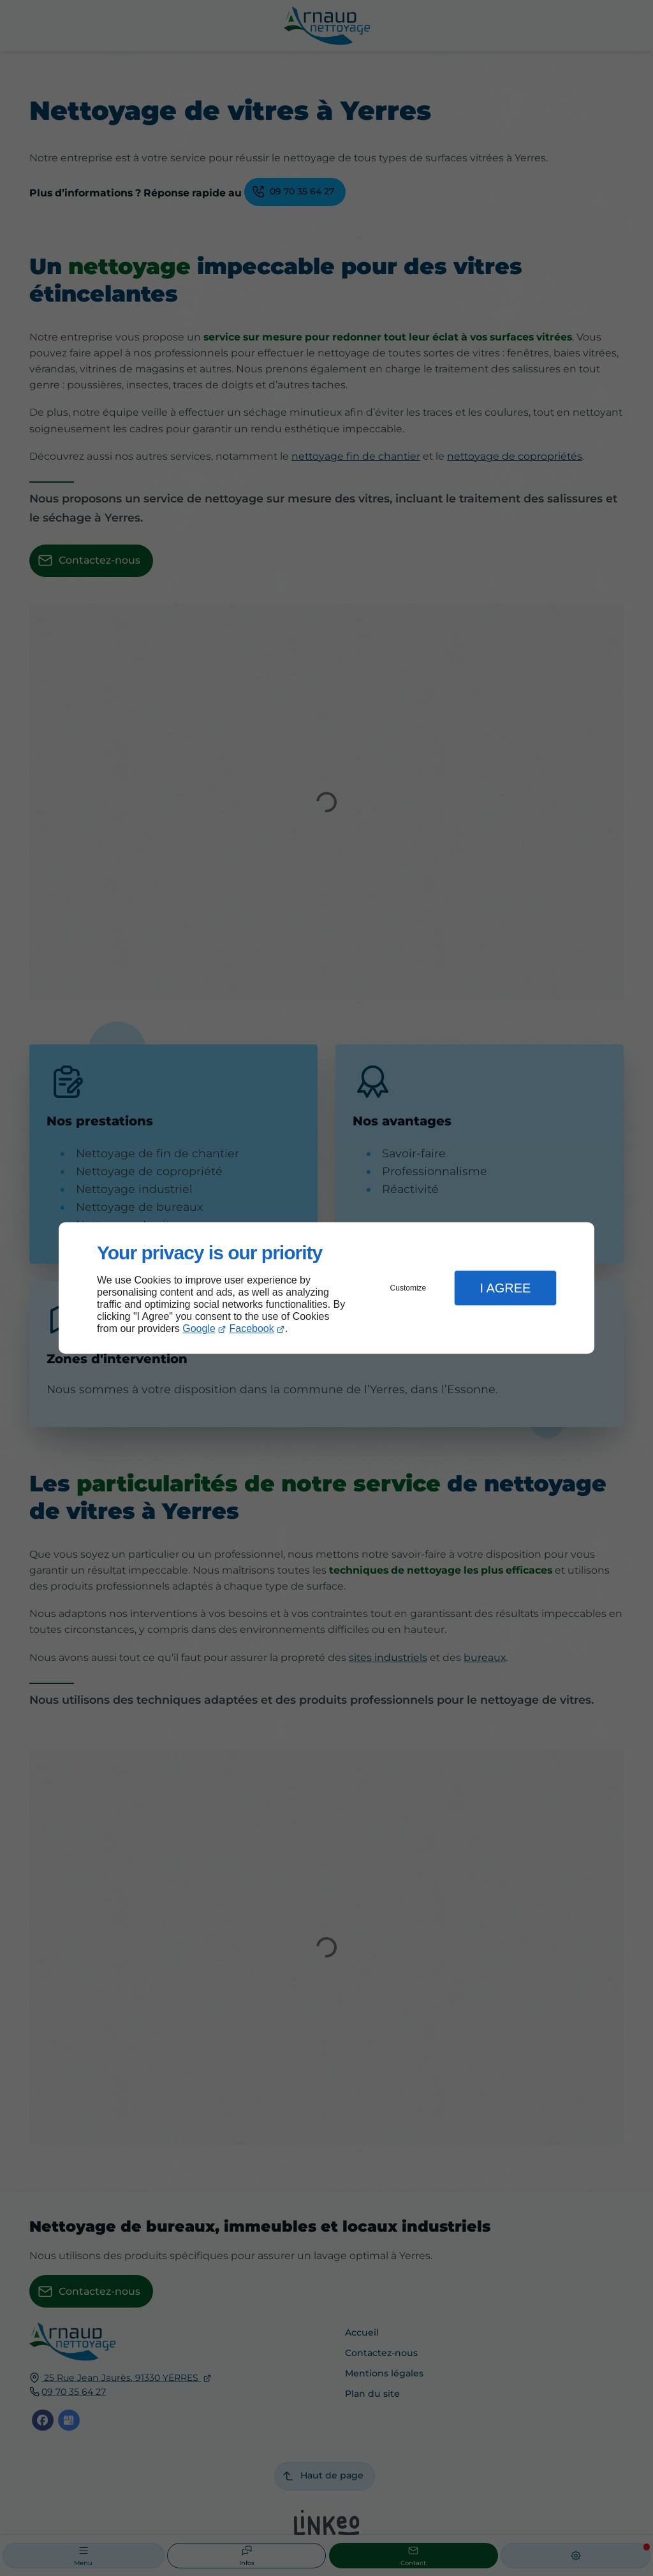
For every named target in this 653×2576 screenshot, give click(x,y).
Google (199, 1328)
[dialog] (326, 1288)
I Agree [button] (505, 1288)
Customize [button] (408, 1288)
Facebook (252, 1328)
